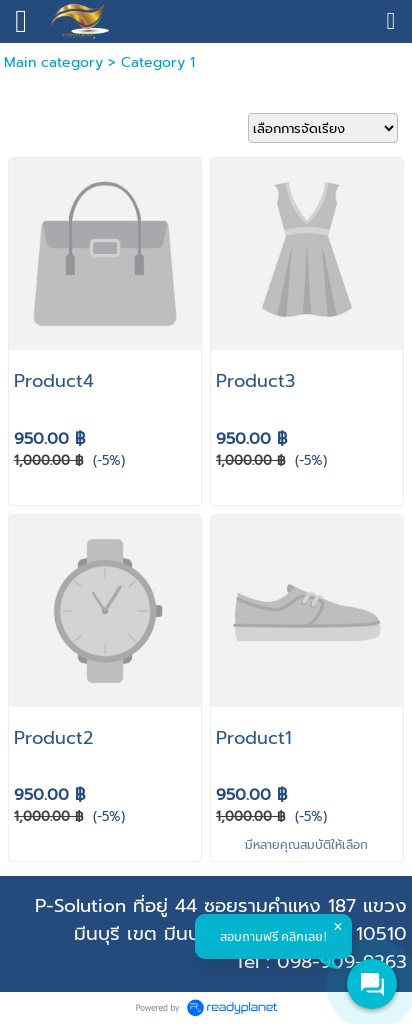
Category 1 (158, 62)
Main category (53, 62)
